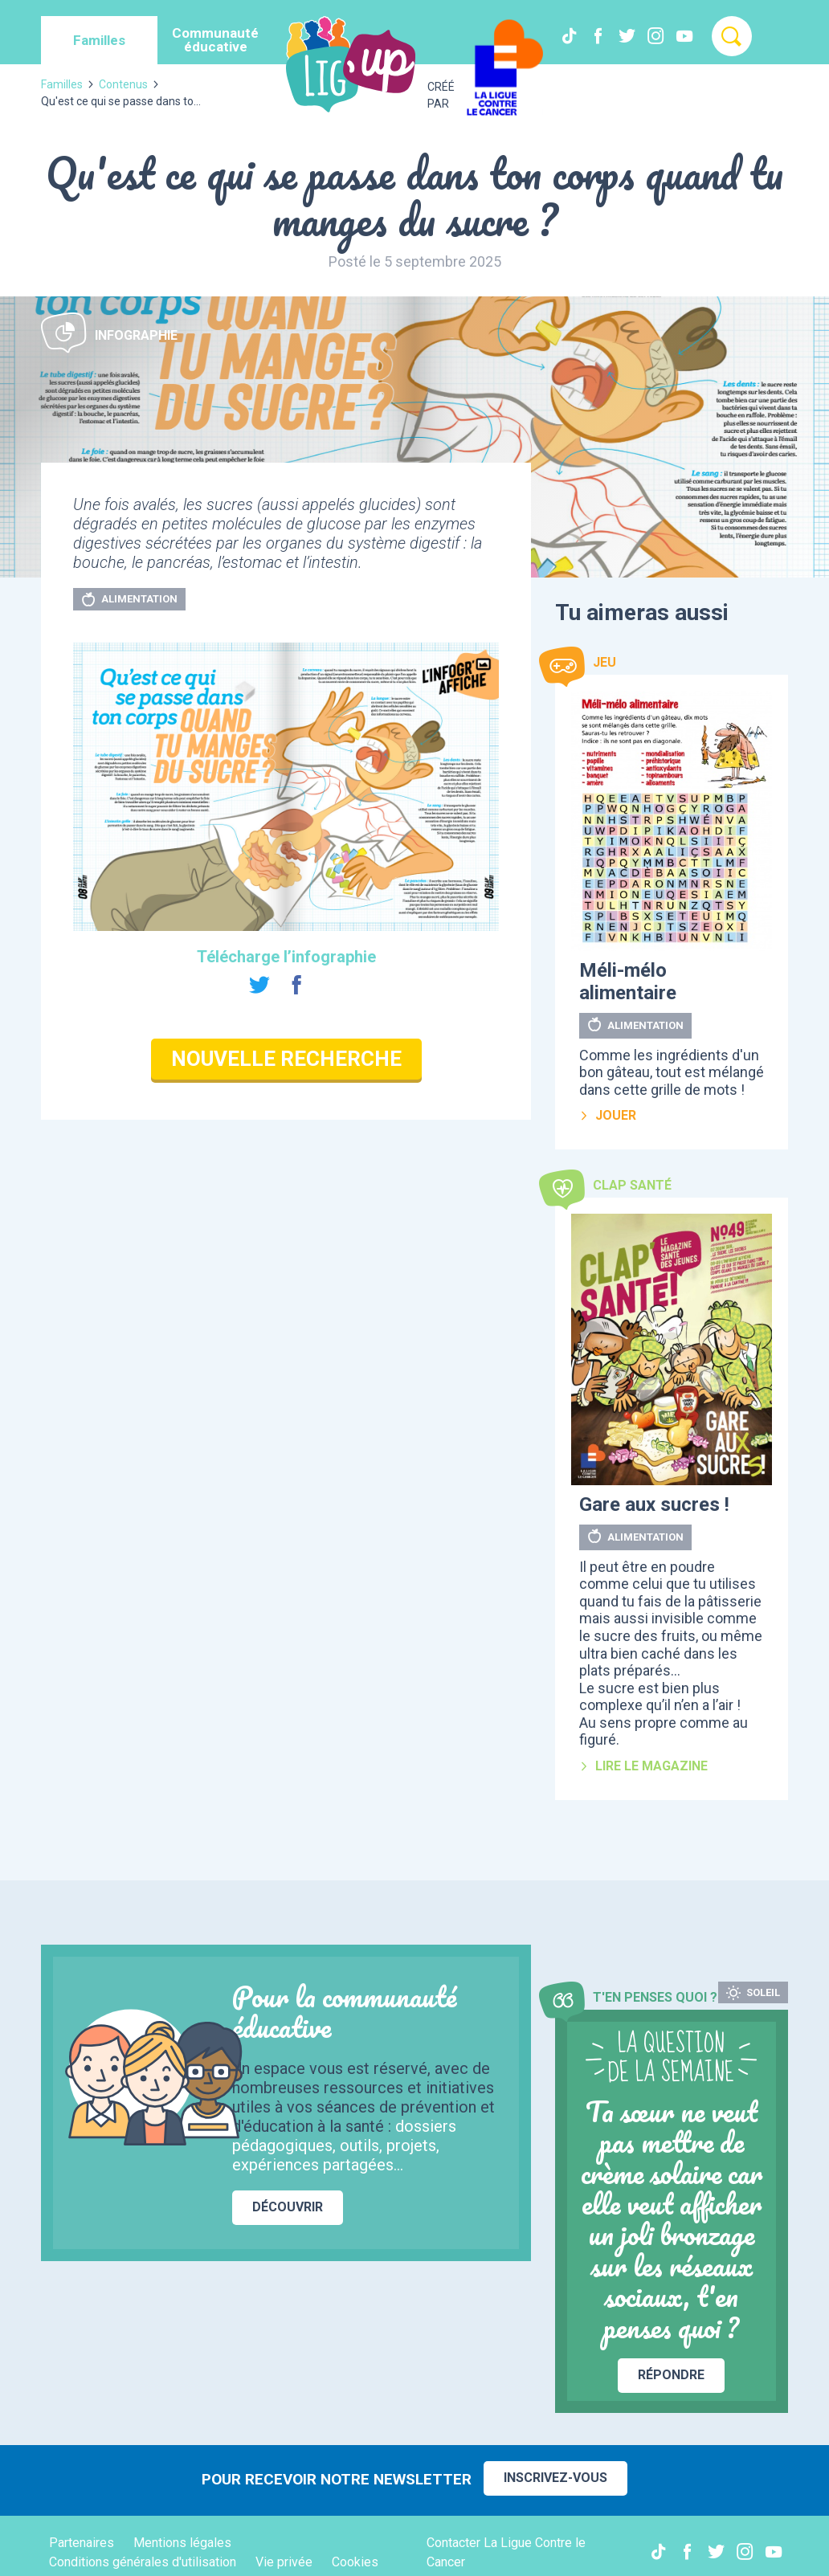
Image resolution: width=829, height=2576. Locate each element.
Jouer (607, 1115)
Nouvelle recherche (286, 1059)
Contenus (123, 84)
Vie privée (283, 2562)
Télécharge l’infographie (286, 956)
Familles (62, 84)
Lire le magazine (643, 1766)
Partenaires (81, 2542)
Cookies (355, 2562)
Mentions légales (182, 2542)
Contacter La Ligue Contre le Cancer (506, 2552)
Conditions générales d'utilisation (142, 2562)
